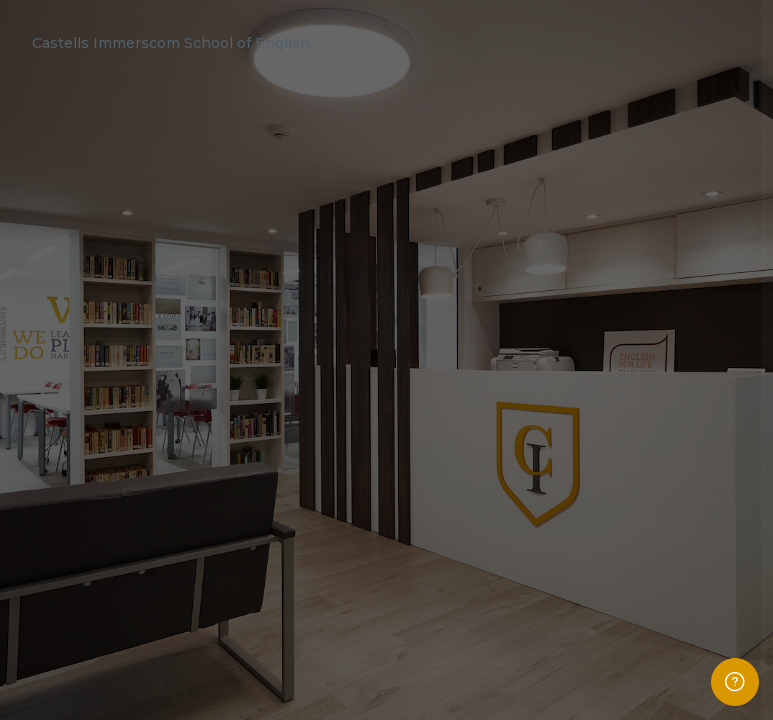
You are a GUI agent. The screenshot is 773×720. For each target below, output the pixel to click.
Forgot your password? (687, 495)
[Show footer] (735, 682)
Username (421, 314)
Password (420, 407)
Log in (562, 548)
